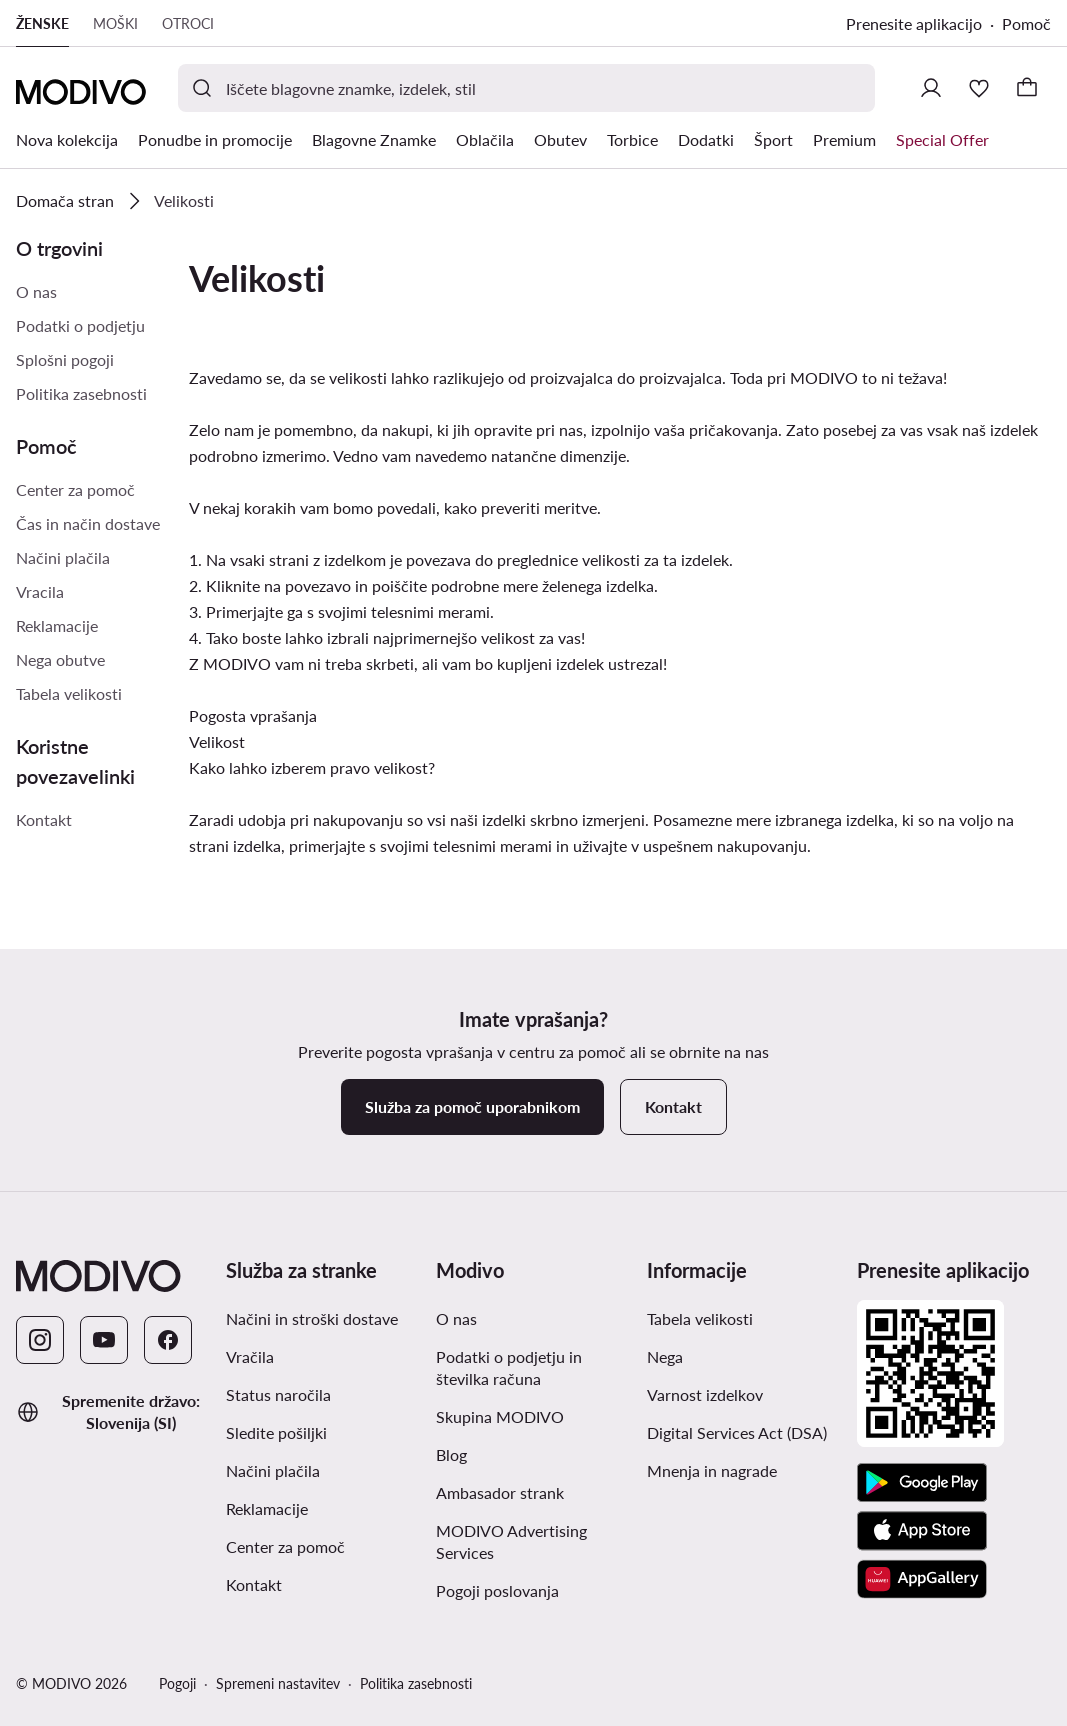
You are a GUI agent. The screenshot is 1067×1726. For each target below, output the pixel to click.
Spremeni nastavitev (278, 1683)
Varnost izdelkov (705, 1394)
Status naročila (278, 1394)
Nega (665, 1356)
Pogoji (177, 1683)
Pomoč (1026, 23)
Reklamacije (57, 625)
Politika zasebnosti (81, 393)
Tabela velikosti (69, 693)
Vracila (40, 591)
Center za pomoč (75, 489)
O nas (36, 291)
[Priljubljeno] (979, 88)
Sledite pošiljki (276, 1432)
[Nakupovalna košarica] (1027, 88)
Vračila (250, 1356)
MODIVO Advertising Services (511, 1541)
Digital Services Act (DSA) (737, 1432)
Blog (451, 1454)
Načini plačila (63, 557)
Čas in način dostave (88, 523)
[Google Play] (922, 1483)
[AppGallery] (922, 1579)
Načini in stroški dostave (312, 1318)
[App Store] (922, 1531)
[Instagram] (40, 1340)
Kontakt (44, 819)
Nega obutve (60, 659)
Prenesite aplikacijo (914, 23)
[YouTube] (104, 1340)
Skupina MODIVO (500, 1416)
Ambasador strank (500, 1492)
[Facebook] (168, 1340)
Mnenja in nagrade (712, 1470)
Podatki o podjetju (80, 325)
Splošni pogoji (65, 359)
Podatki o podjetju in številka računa (509, 1367)
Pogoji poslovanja (497, 1590)
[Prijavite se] (931, 88)
